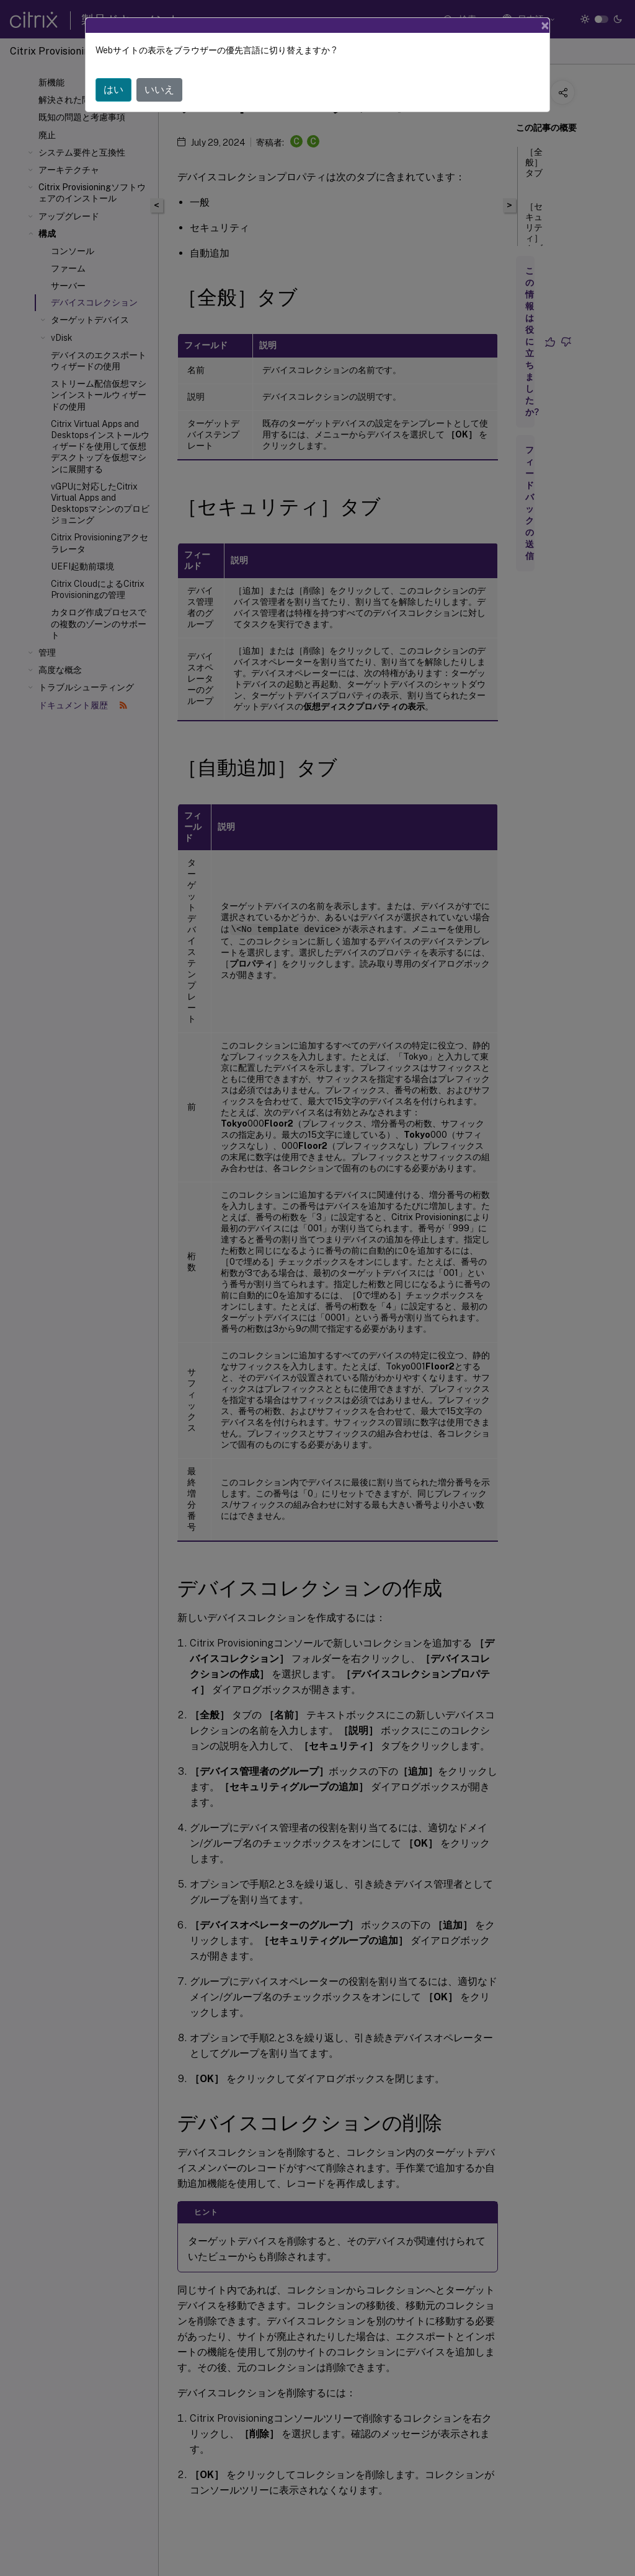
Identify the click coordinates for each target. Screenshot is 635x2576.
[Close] (545, 25)
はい (113, 89)
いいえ (159, 89)
